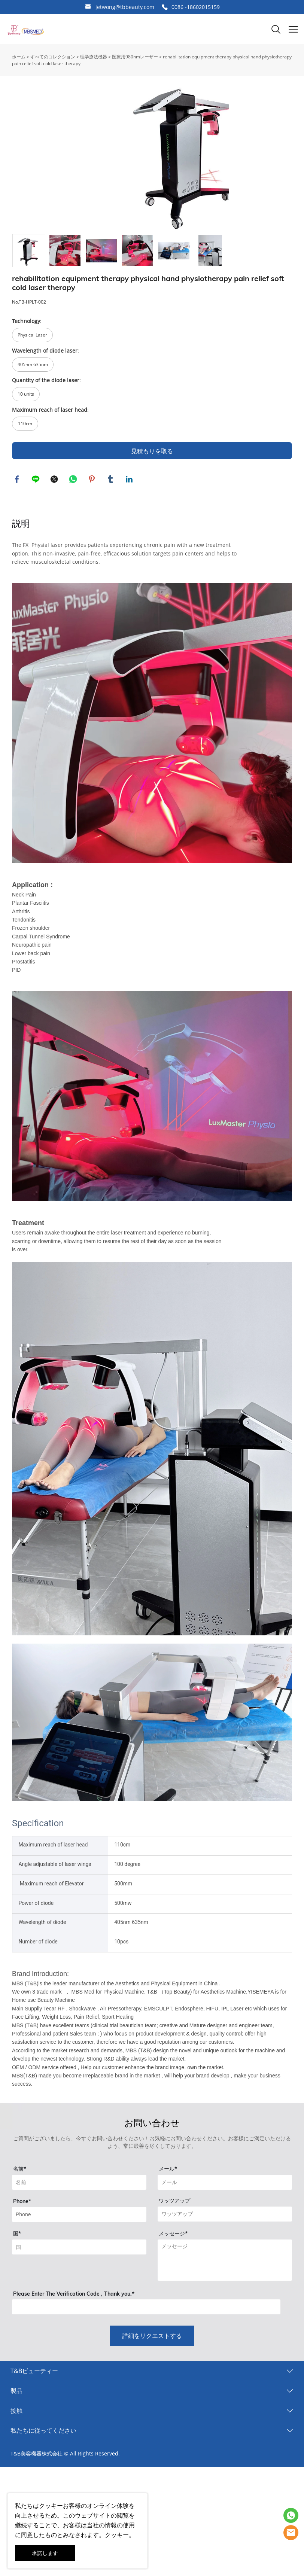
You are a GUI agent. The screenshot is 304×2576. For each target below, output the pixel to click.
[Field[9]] (79, 2254)
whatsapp (73, 550)
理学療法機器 (93, 57)
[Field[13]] (79, 2318)
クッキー (51, 2506)
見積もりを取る (152, 521)
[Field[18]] (79, 2286)
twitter (55, 550)
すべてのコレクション (52, 57)
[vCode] (146, 2378)
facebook (17, 550)
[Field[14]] (225, 2285)
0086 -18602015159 (195, 6)
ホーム (18, 57)
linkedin (130, 550)
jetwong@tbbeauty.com (124, 6)
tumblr (111, 550)
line (36, 550)
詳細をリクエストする (152, 2407)
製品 (16, 2462)
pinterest (92, 550)
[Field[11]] (225, 2254)
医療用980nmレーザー (135, 57)
